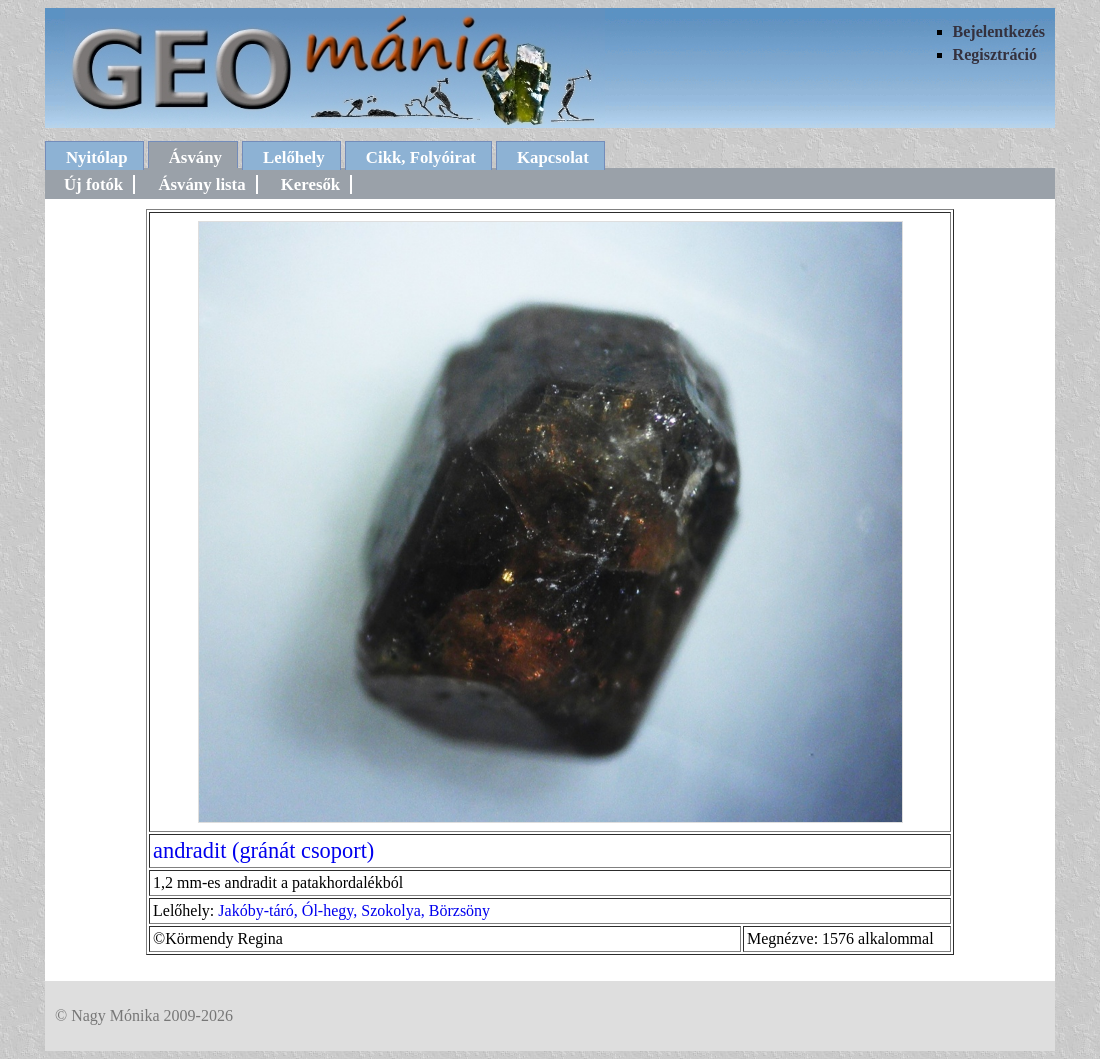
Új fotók (93, 184)
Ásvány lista (201, 184)
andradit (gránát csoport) (263, 850)
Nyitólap (97, 157)
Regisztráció (995, 54)
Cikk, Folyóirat (421, 157)
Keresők (310, 184)
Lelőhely (294, 157)
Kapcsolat (553, 157)
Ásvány (195, 157)
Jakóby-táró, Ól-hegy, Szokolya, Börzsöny (354, 910)
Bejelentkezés (999, 31)
